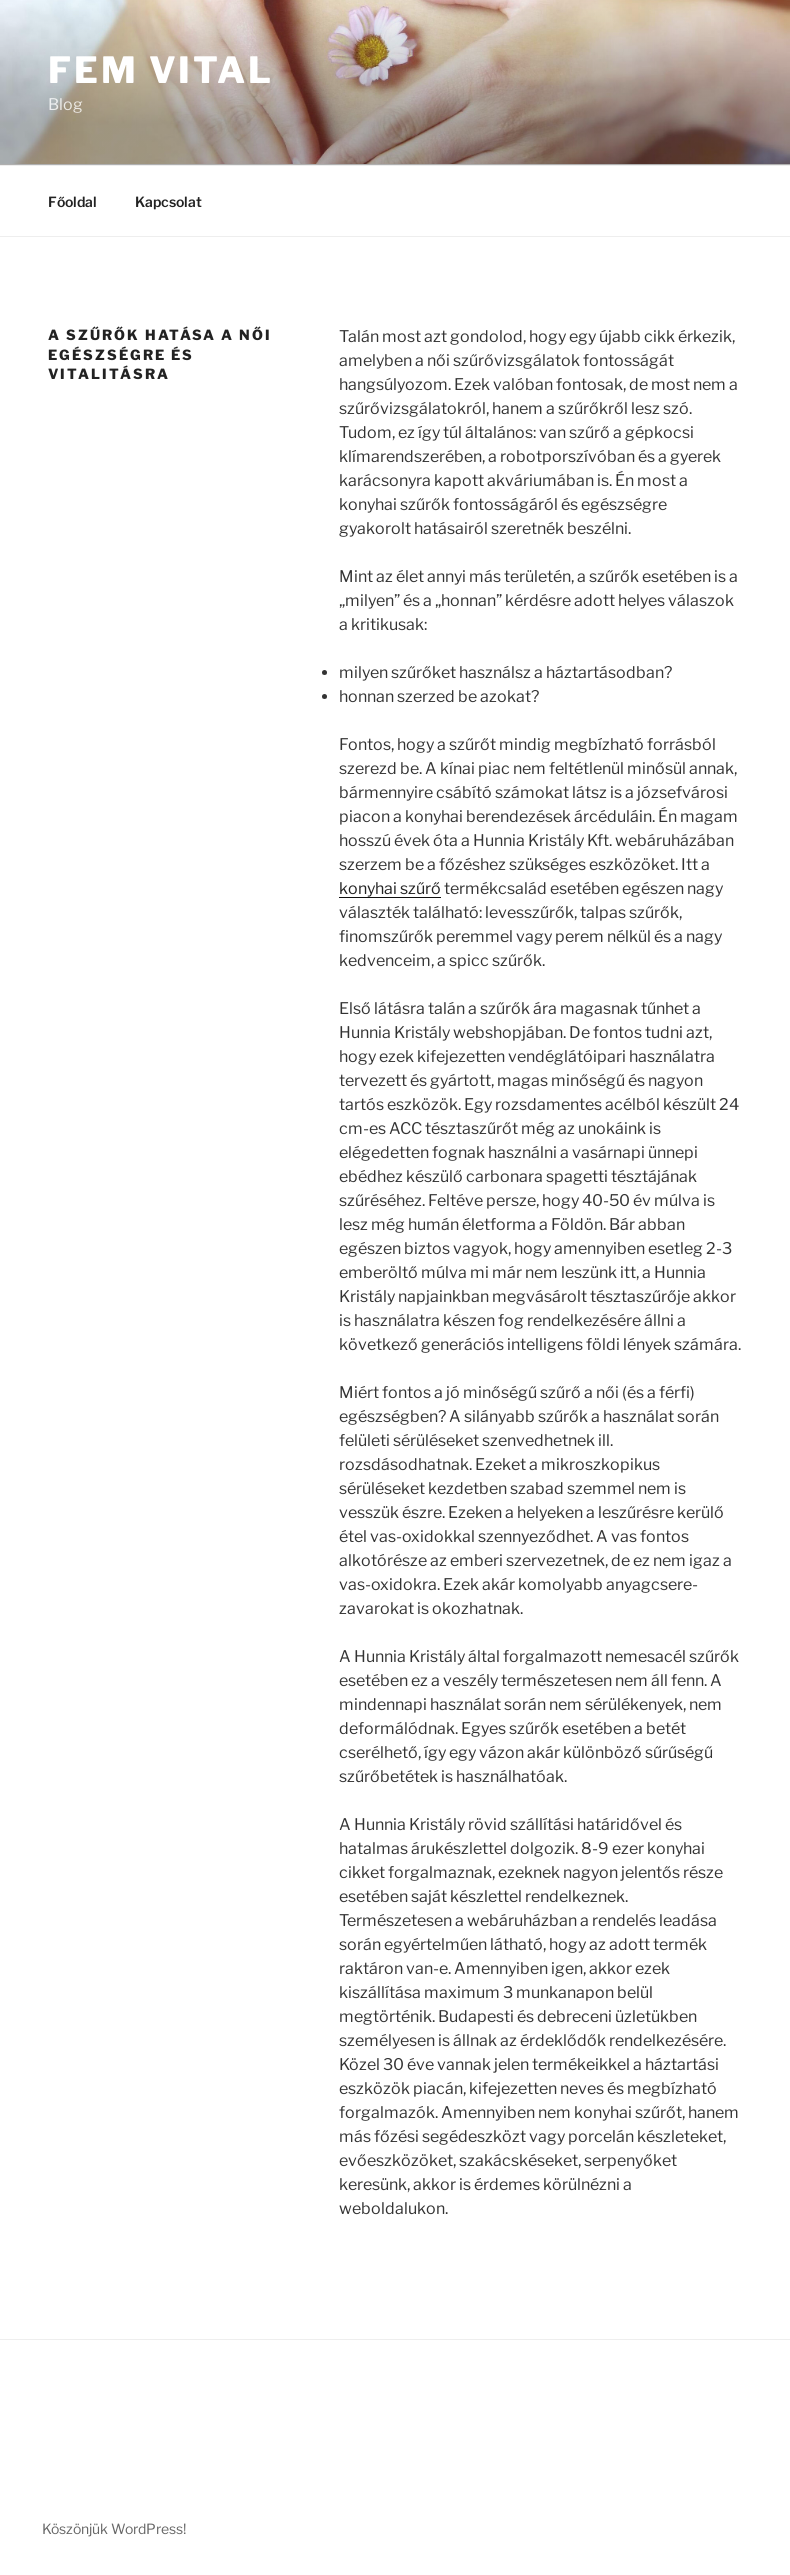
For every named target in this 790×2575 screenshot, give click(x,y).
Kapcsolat (168, 201)
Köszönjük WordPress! (114, 2528)
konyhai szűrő (390, 888)
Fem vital (161, 70)
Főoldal (72, 201)
